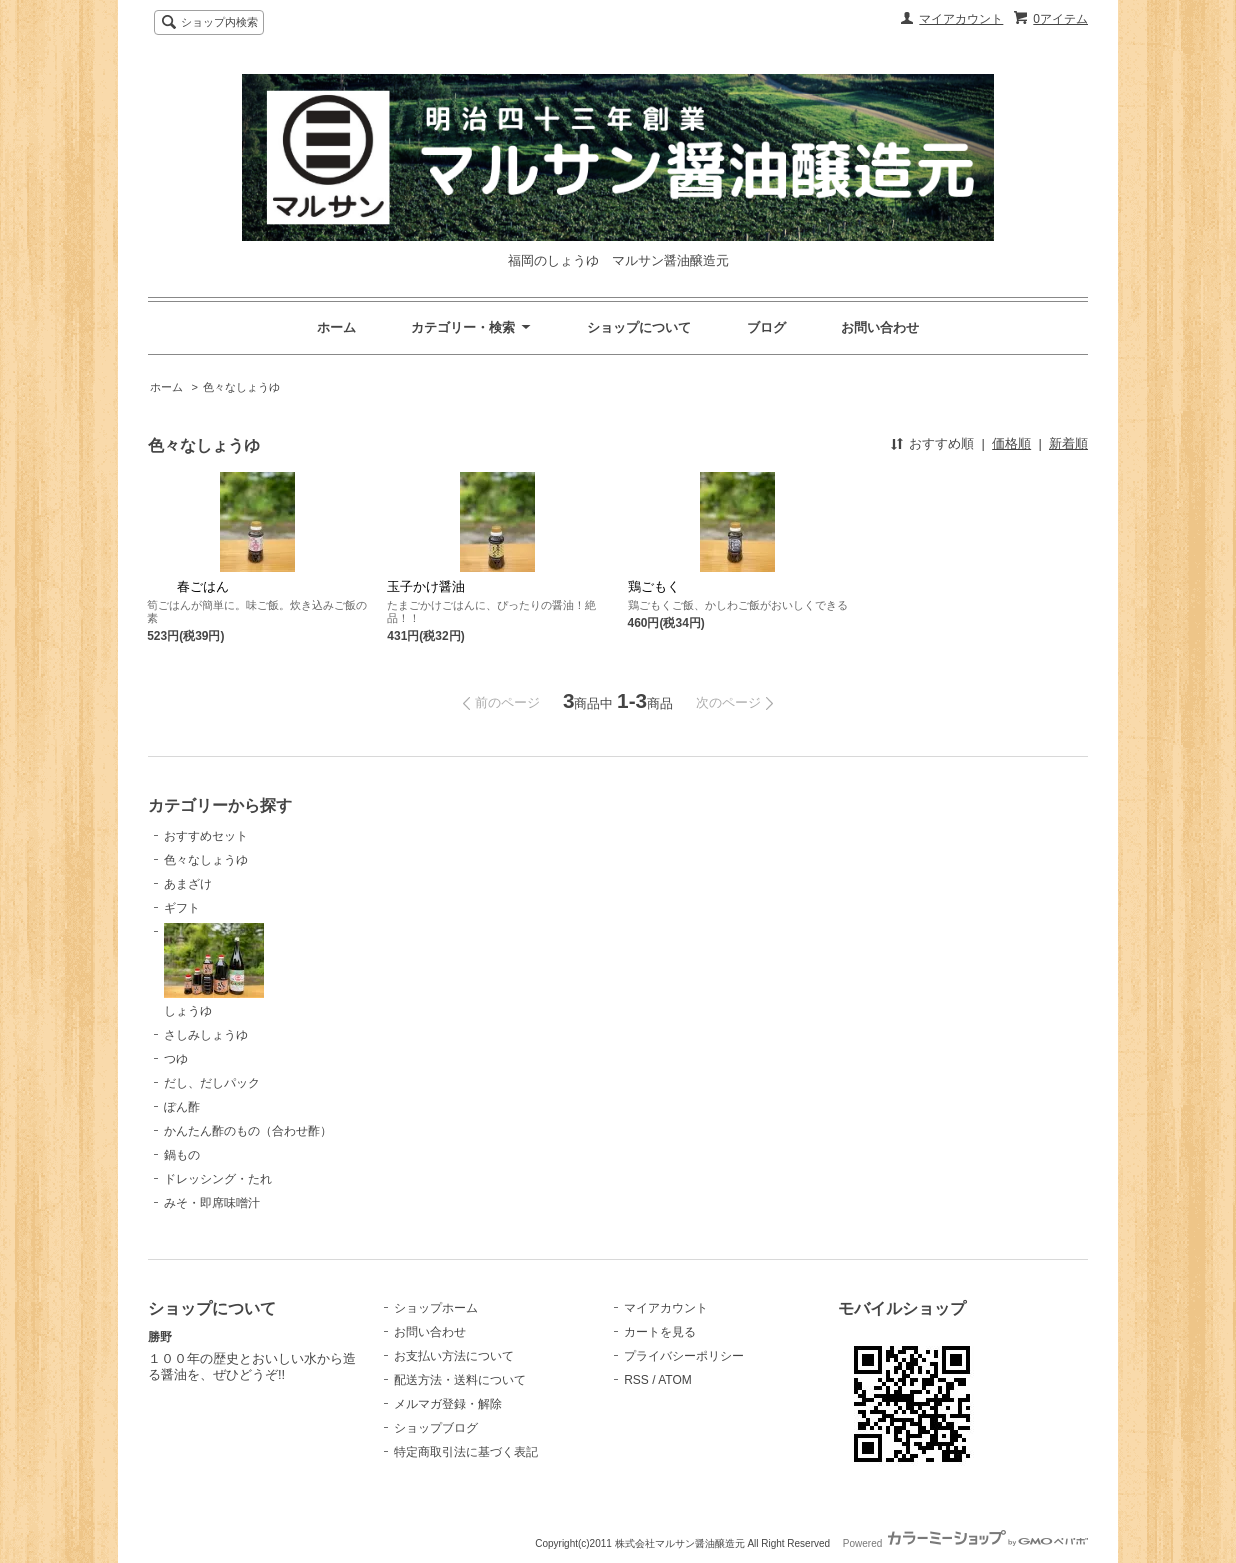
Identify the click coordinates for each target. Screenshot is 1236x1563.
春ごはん (188, 586)
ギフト (182, 908)
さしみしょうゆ (206, 1035)
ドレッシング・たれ (218, 1179)
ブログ (766, 327)
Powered (965, 1543)
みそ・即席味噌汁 (212, 1203)
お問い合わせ (880, 327)
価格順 (1011, 443)
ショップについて (639, 327)
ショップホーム (436, 1308)
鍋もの (182, 1155)
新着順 (1068, 443)
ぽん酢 (182, 1107)
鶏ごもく (654, 586)
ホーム (336, 327)
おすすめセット (206, 836)
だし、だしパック (212, 1083)
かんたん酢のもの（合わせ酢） (248, 1131)
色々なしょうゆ (241, 387)
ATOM (675, 1380)
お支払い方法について (454, 1356)
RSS (636, 1380)
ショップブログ (436, 1428)
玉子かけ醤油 (426, 586)
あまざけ (188, 884)
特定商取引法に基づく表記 (466, 1452)
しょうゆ (214, 970)
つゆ (176, 1059)
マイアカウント (961, 19)
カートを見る (660, 1332)
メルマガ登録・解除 (448, 1404)
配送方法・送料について (460, 1380)
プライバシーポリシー (684, 1356)
